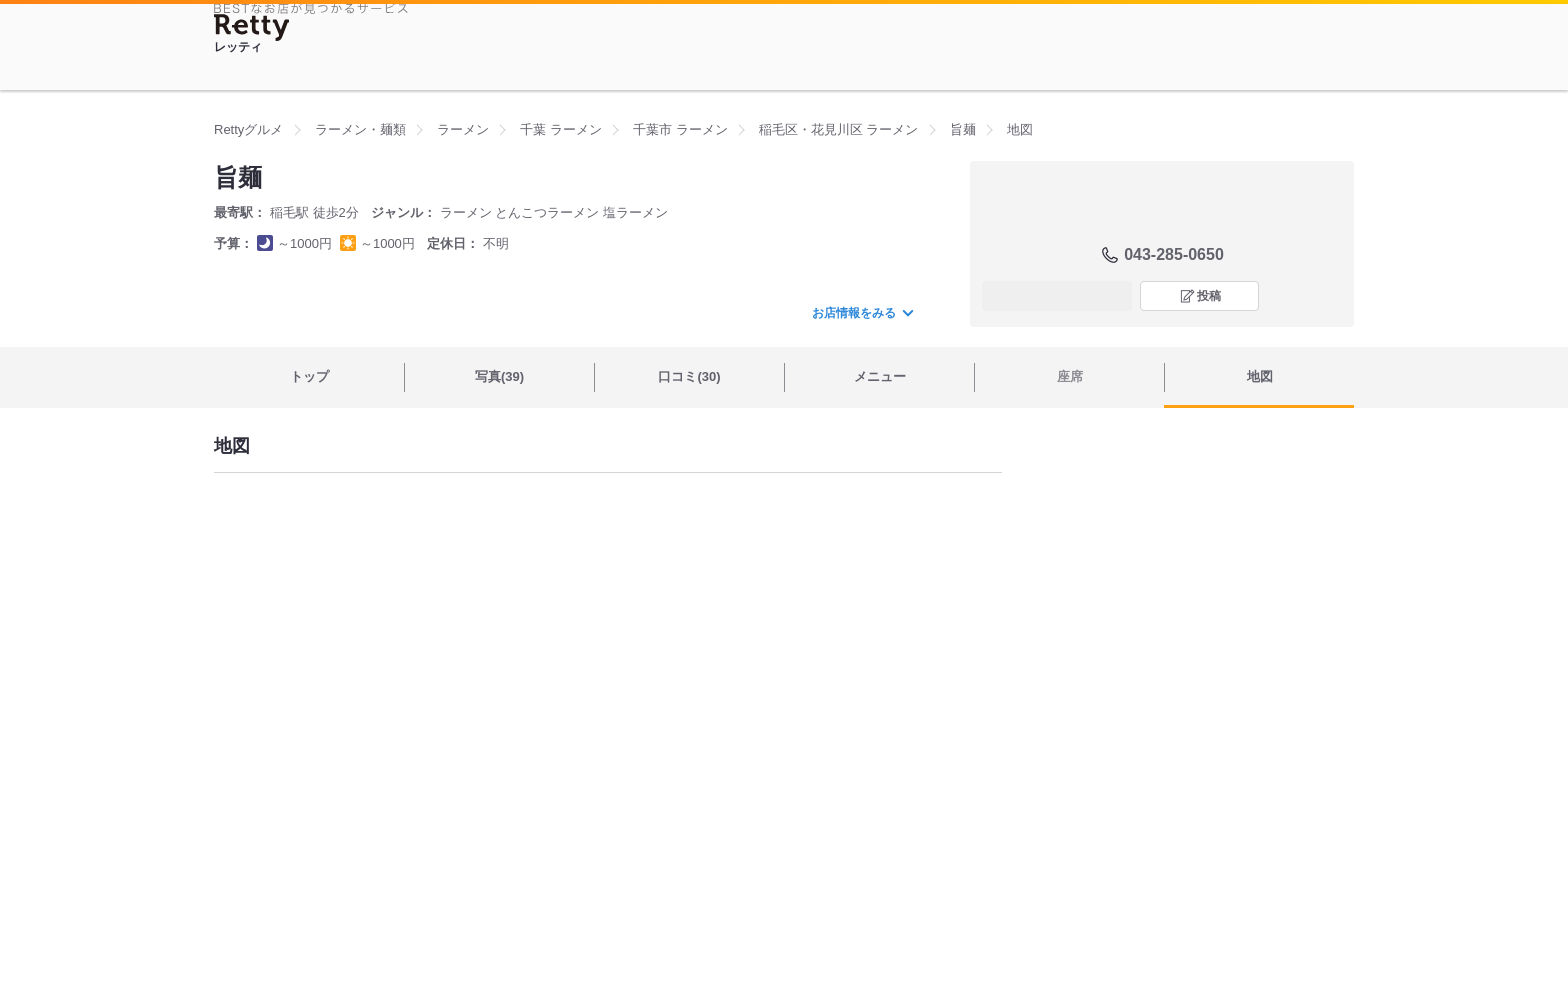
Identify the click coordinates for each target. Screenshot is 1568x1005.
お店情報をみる (862, 313)
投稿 (1209, 296)
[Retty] (252, 27)
